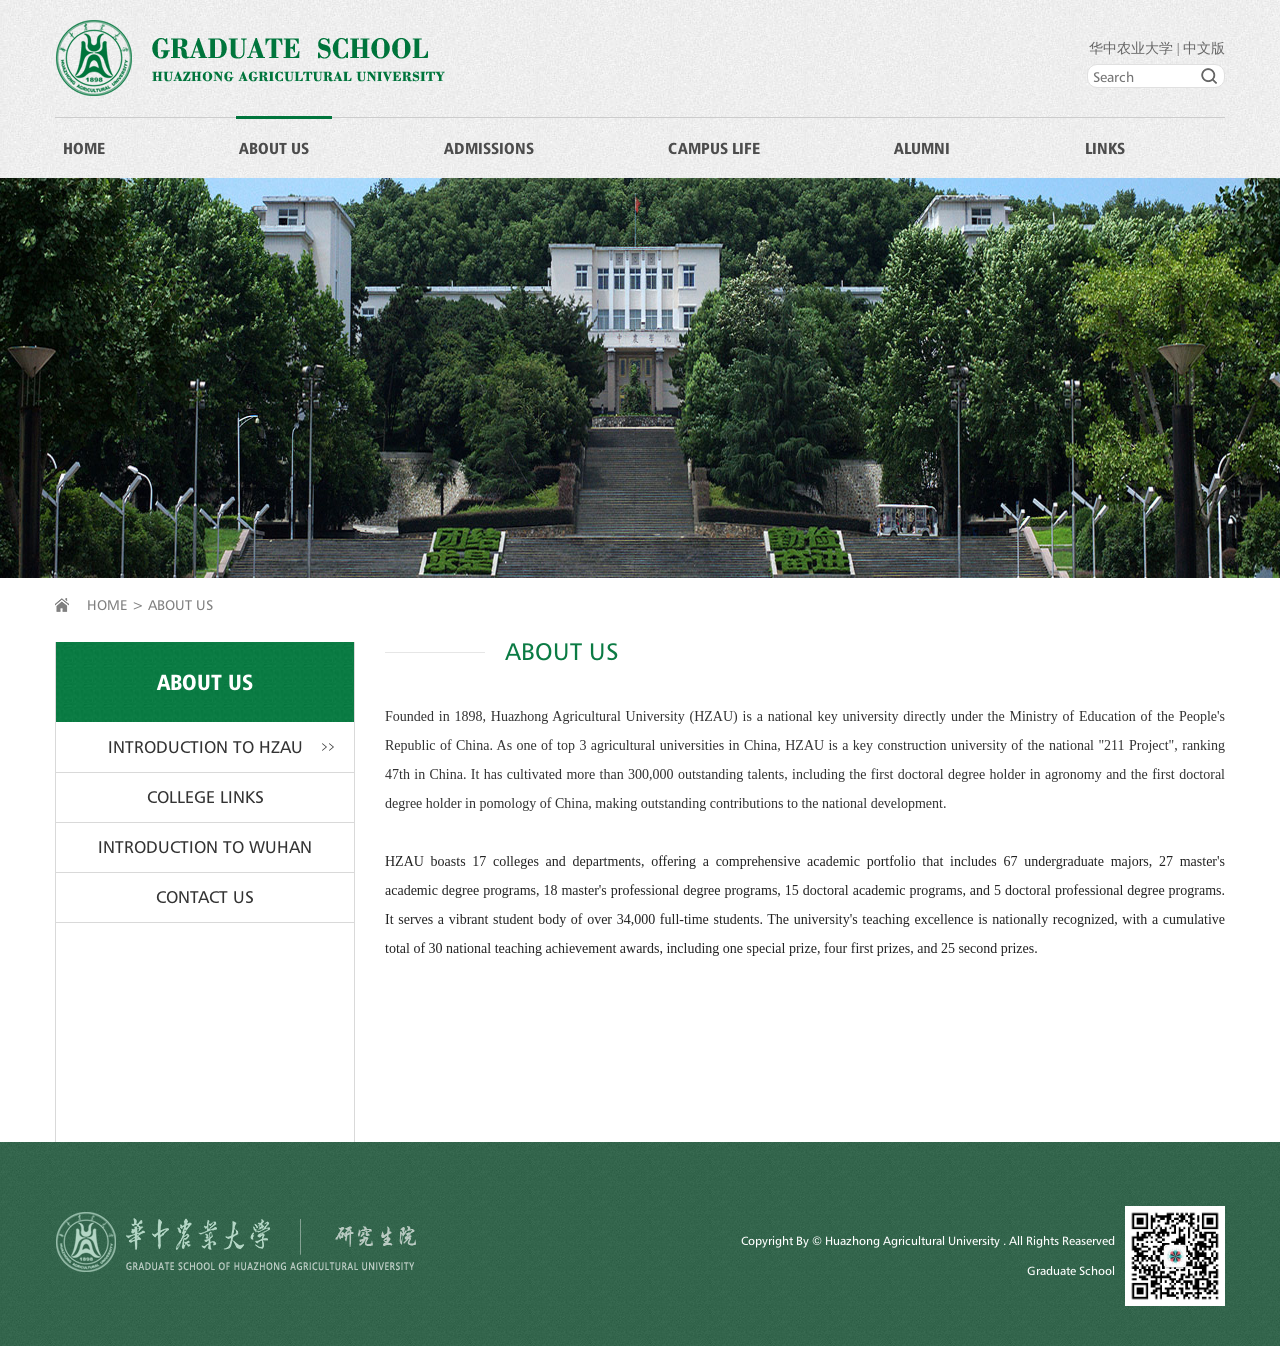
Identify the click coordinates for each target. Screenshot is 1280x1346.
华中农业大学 (1131, 48)
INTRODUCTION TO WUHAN (205, 847)
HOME (84, 148)
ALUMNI (922, 148)
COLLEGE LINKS (205, 797)
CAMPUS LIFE (714, 148)
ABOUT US (274, 148)
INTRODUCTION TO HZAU (205, 747)
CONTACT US (205, 897)
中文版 (1204, 48)
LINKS (1105, 148)
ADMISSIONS (489, 148)
